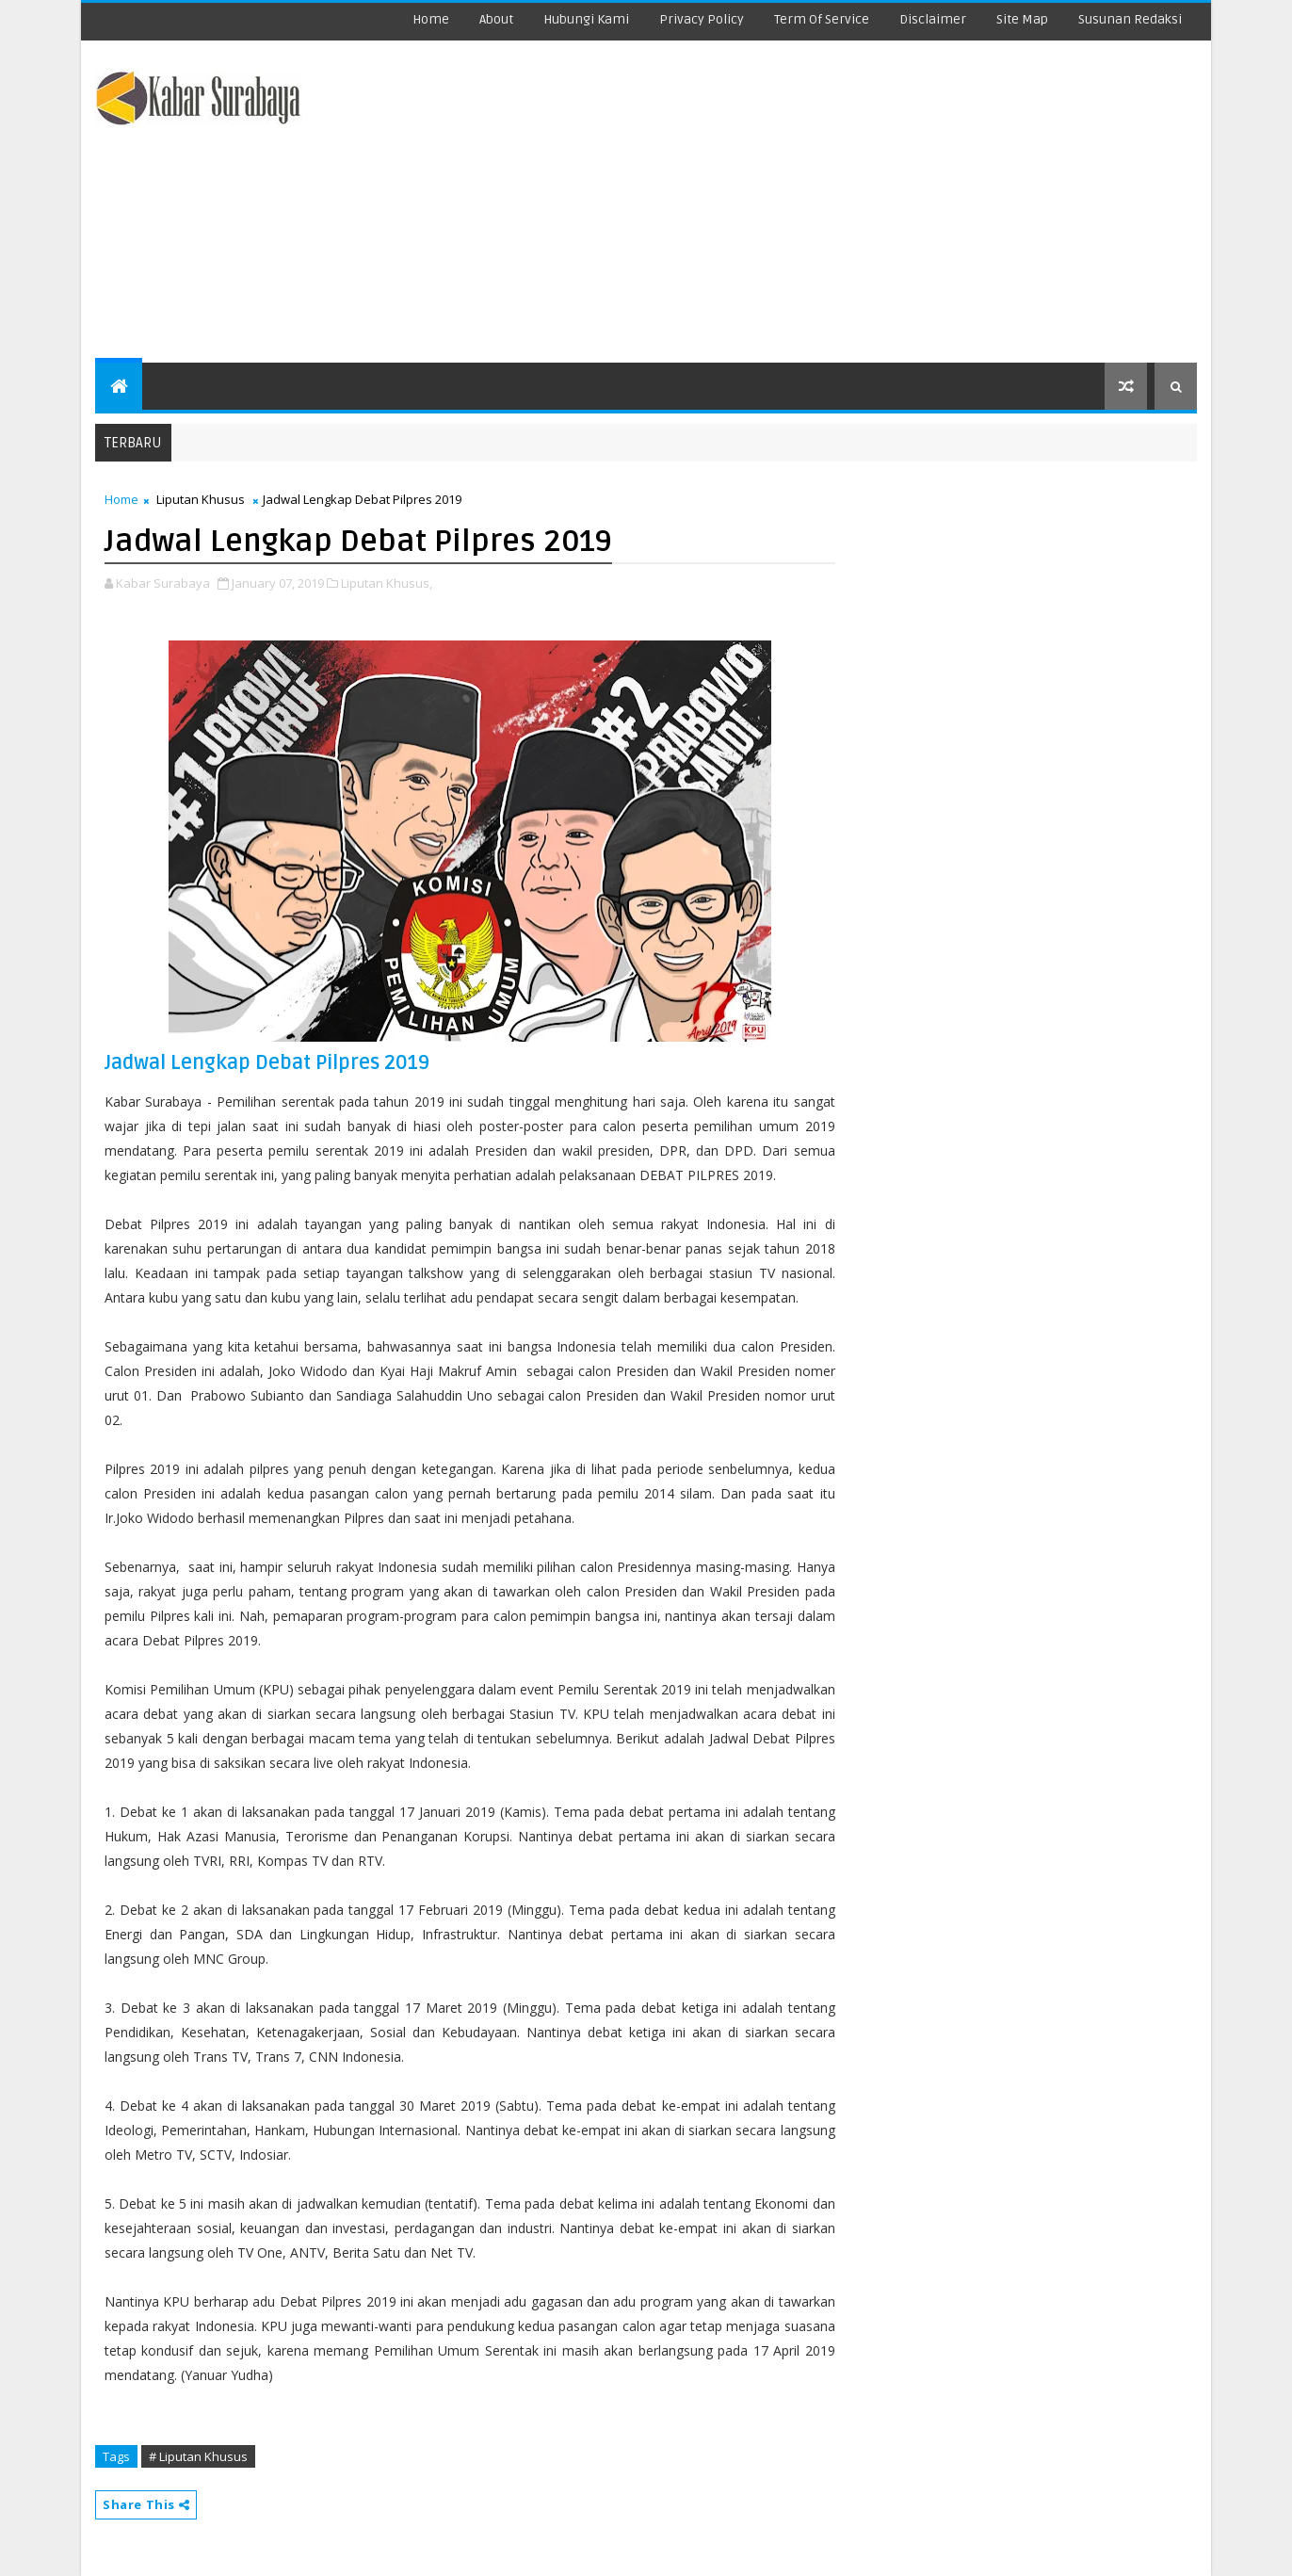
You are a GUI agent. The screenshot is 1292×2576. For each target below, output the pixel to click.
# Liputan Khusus (198, 2456)
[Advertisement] (853, 202)
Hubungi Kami (586, 19)
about (496, 19)
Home (430, 19)
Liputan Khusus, (386, 583)
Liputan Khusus (200, 499)
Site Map (1022, 19)
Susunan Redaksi (1130, 19)
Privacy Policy (701, 19)
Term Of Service (821, 19)
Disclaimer (932, 19)
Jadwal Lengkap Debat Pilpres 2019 (267, 1063)
